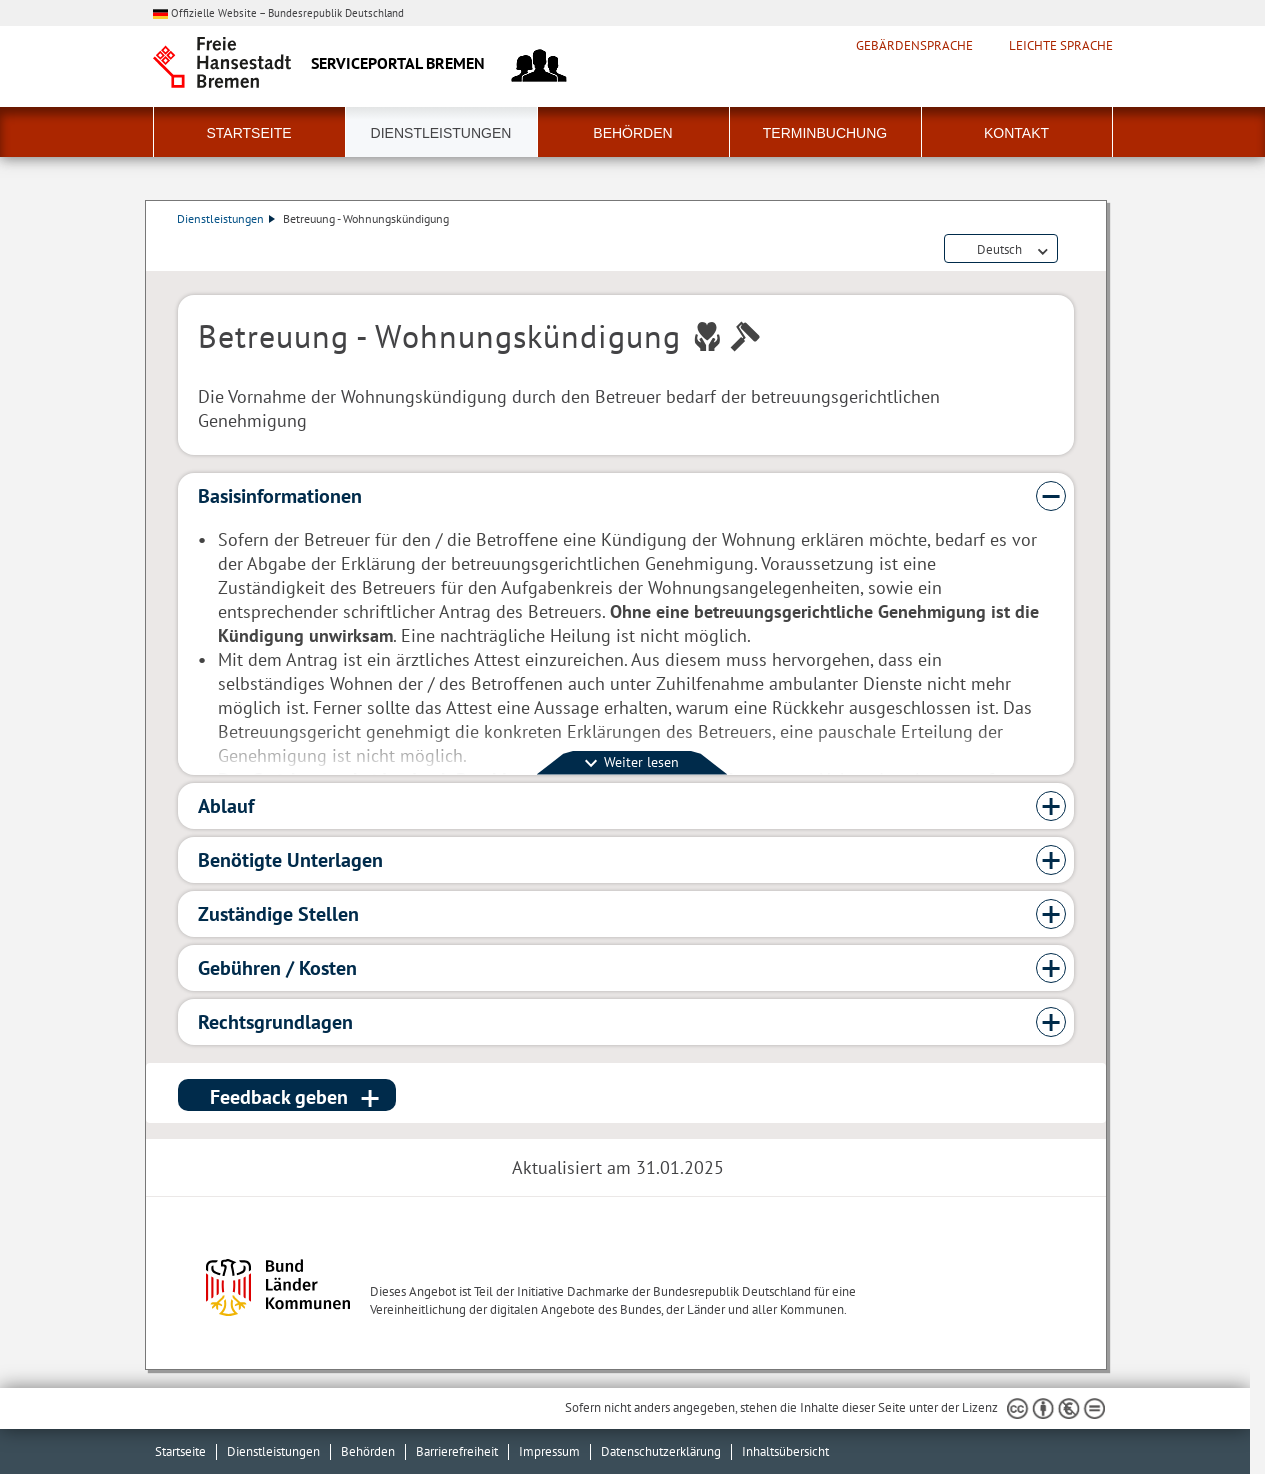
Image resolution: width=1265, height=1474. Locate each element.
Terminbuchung (825, 133)
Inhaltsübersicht (785, 1451)
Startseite (248, 133)
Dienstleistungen (441, 133)
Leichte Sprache (1061, 46)
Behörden (632, 133)
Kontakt (1016, 133)
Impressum (549, 1451)
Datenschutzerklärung (661, 1451)
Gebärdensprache (914, 46)
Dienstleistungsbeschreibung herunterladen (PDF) (1070, 250)
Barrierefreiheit (457, 1451)
